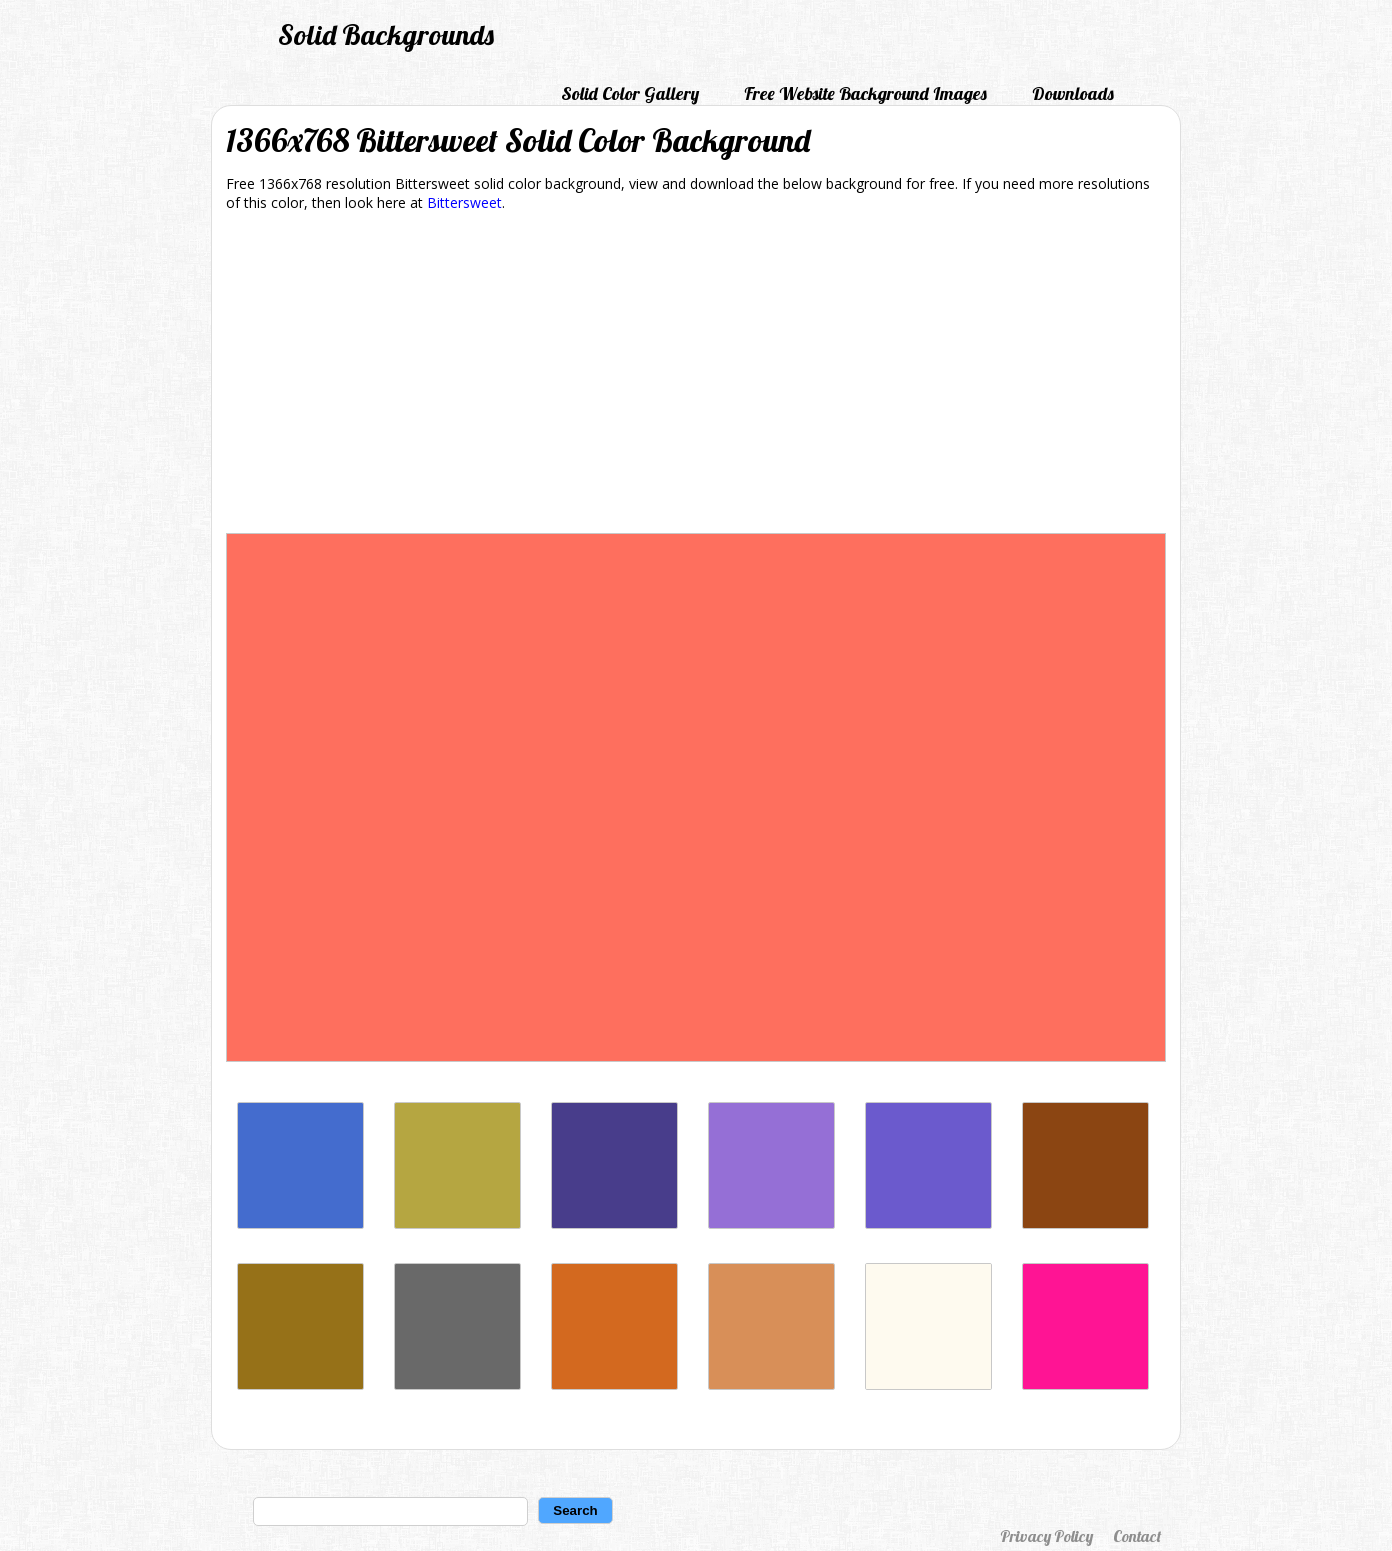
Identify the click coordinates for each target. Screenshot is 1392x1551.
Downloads (1073, 93)
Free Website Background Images (865, 93)
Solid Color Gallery (630, 93)
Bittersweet (464, 202)
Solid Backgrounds (386, 34)
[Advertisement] (696, 376)
